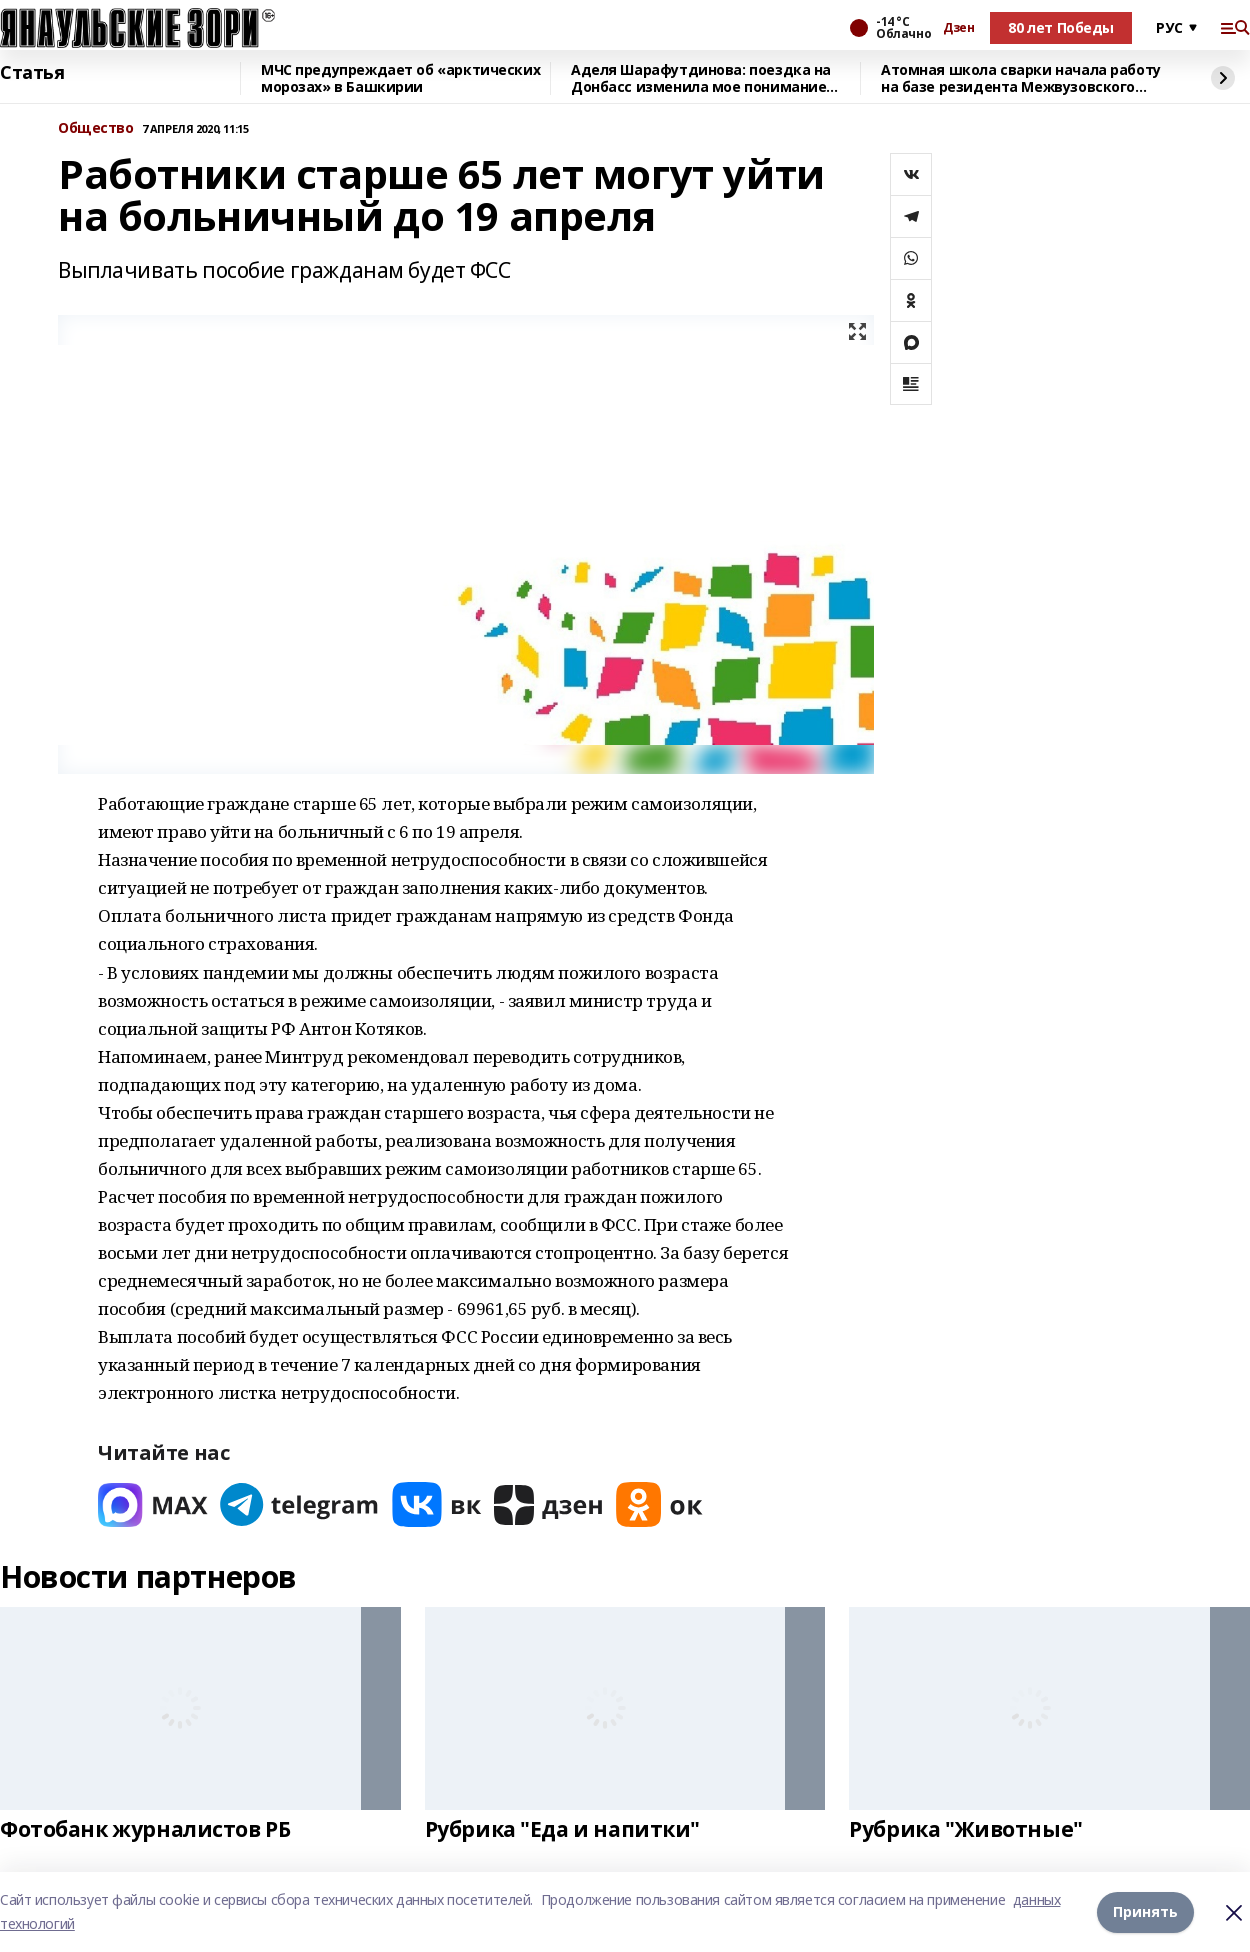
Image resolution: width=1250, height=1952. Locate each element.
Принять (1145, 1911)
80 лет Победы (1061, 27)
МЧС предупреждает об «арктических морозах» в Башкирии (400, 78)
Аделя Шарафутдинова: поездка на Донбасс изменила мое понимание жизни (701, 78)
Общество (96, 128)
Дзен (958, 28)
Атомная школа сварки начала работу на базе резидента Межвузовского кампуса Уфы (1021, 78)
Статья (32, 73)
